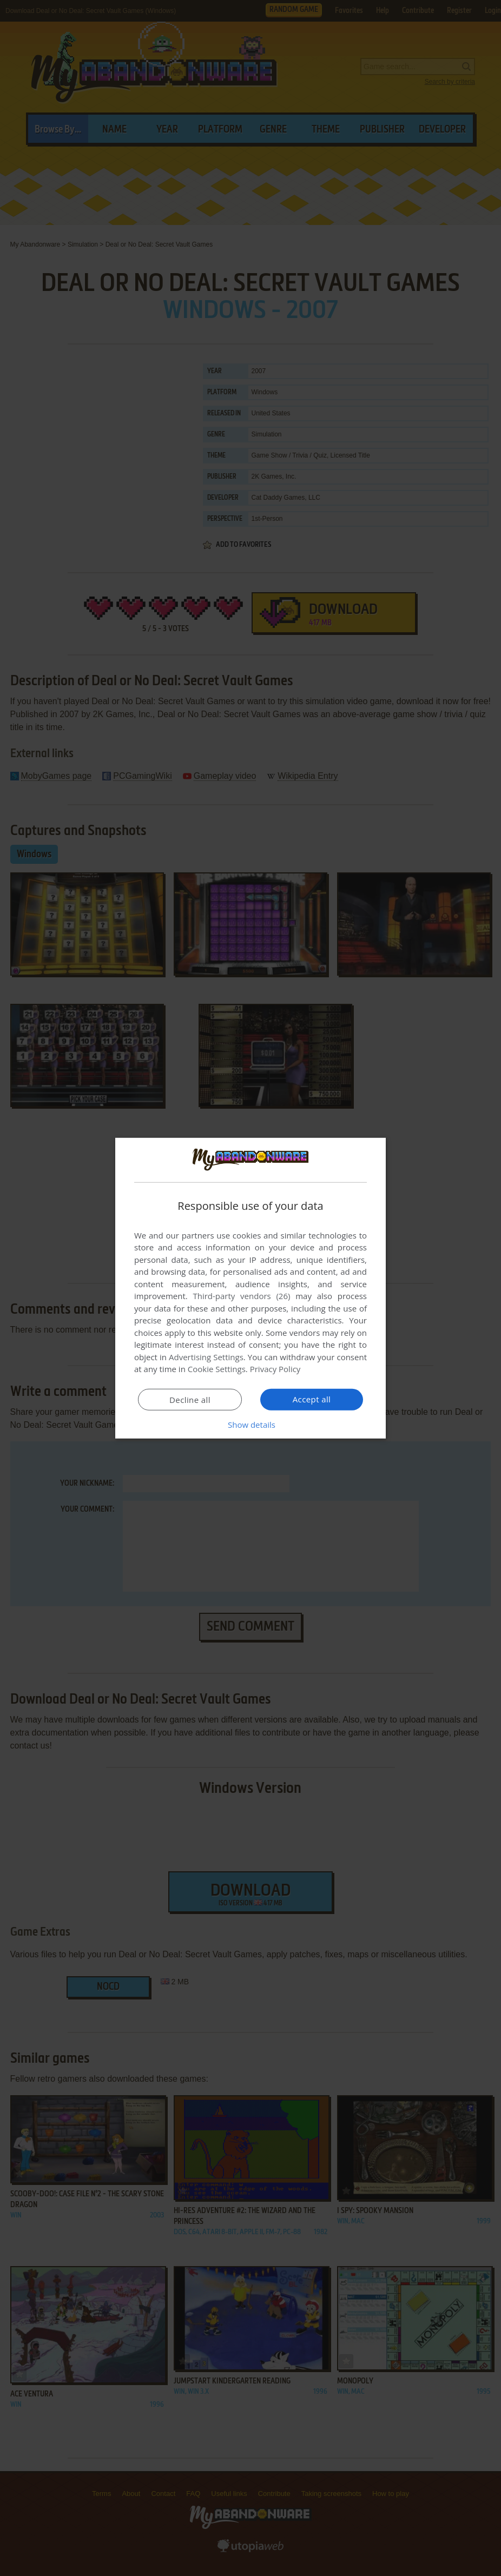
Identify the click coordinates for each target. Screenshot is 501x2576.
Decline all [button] (189, 1399)
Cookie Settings (217, 1368)
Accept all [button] (312, 1399)
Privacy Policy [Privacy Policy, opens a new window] (275, 1368)
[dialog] (250, 1287)
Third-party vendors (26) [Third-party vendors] (241, 1295)
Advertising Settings (206, 1357)
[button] (250, 1425)
